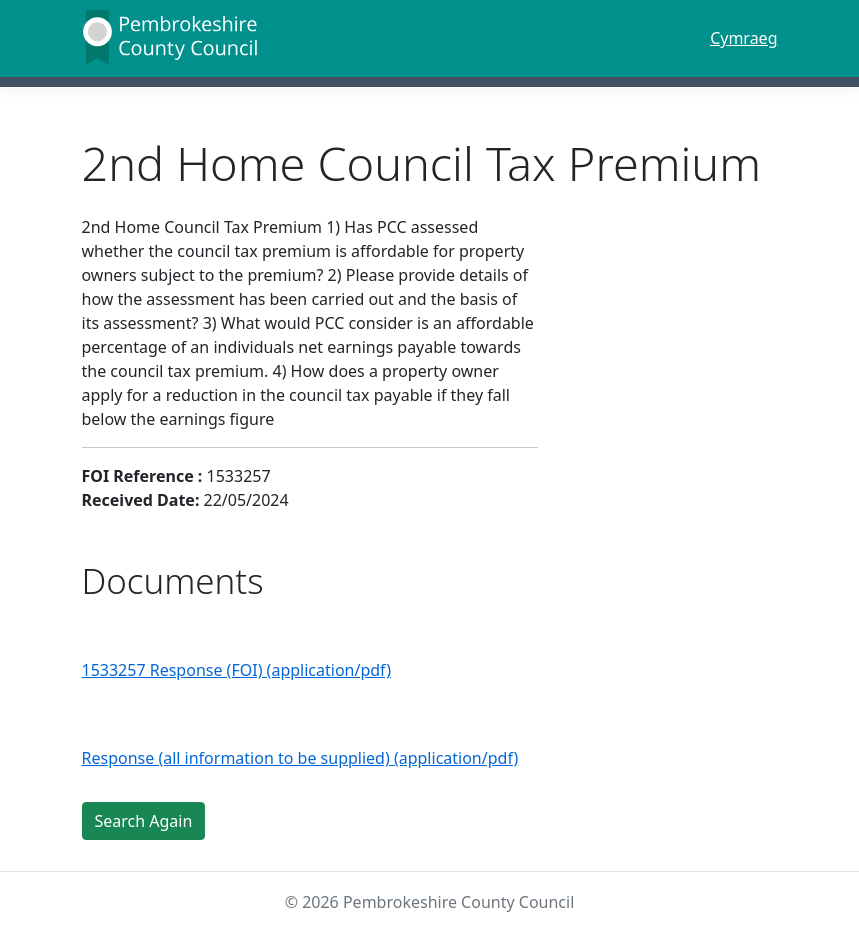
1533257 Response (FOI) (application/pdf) (237, 670)
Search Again (144, 821)
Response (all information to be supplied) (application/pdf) (300, 758)
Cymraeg (743, 38)
